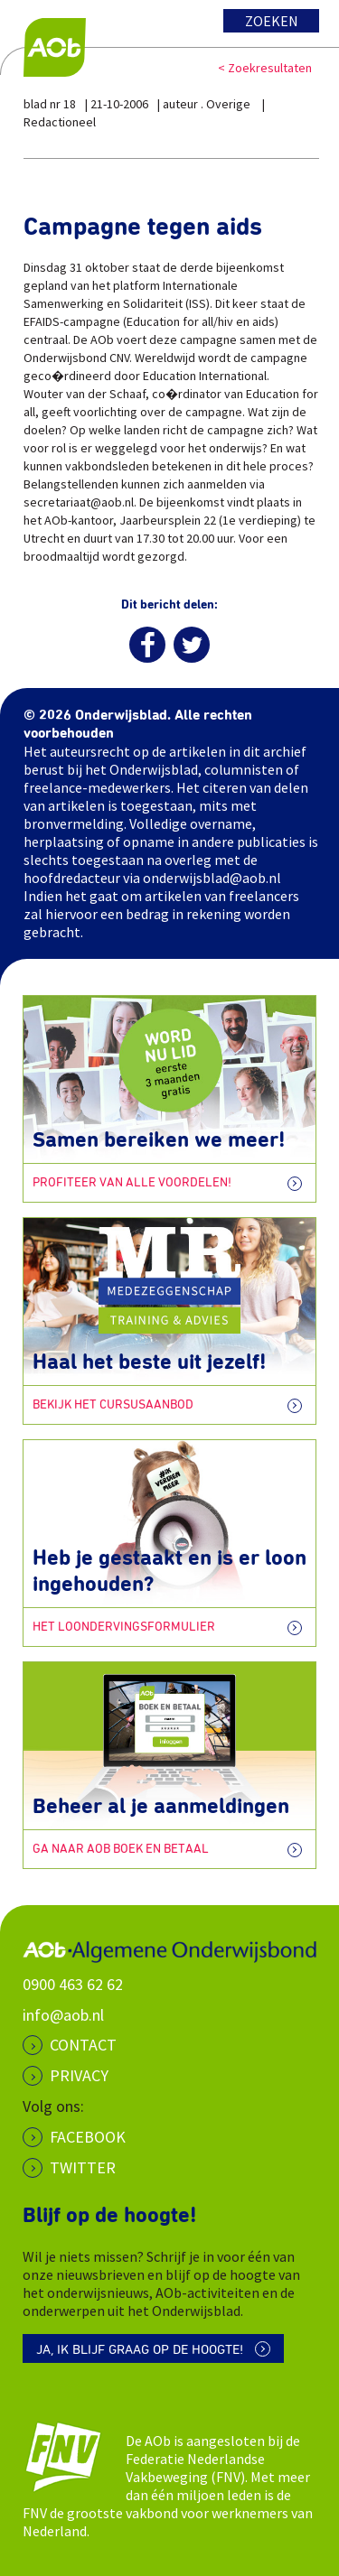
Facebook (88, 2136)
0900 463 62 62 (73, 1984)
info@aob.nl (63, 2014)
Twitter (83, 2167)
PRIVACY (79, 2075)
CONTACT (83, 2044)
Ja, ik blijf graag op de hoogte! (139, 2350)
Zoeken (271, 21)
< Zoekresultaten (265, 68)
